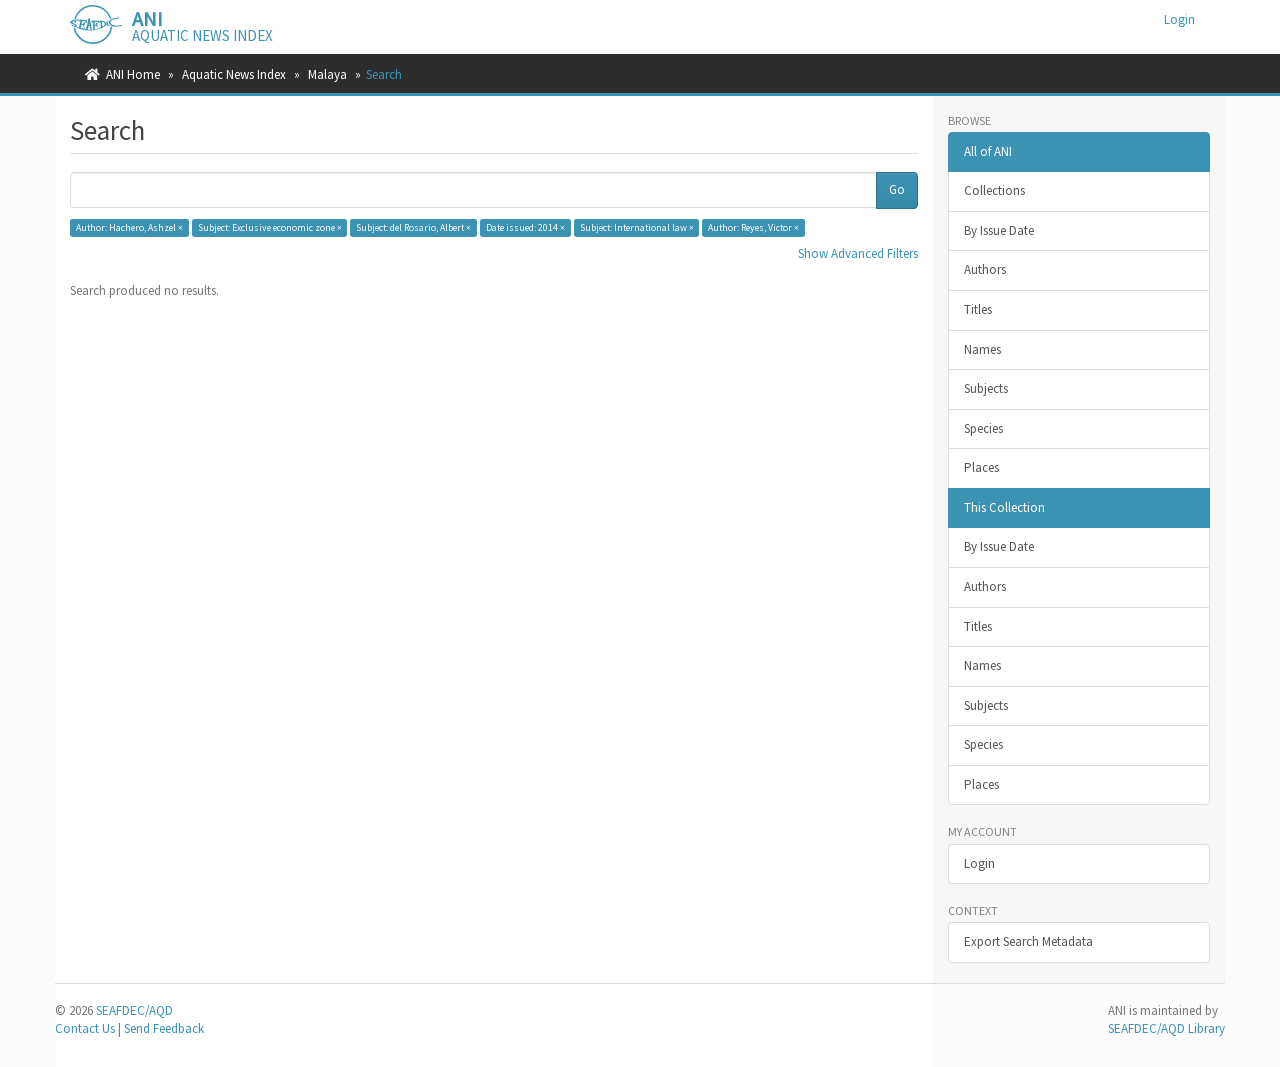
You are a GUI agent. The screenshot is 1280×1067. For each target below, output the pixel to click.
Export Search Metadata (1028, 941)
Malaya (327, 74)
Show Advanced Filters (858, 253)
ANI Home (133, 74)
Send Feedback (164, 1028)
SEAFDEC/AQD (134, 1010)
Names (982, 349)
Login (979, 863)
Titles (978, 309)
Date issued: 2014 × (525, 227)
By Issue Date (999, 230)
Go (897, 189)
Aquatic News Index (234, 74)
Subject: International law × (637, 227)
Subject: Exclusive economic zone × (270, 227)
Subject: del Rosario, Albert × (413, 227)
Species (983, 428)
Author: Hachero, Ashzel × (129, 227)
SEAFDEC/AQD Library (1166, 1028)
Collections (994, 190)
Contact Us (85, 1028)
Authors (985, 269)
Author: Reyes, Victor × (753, 227)
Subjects (986, 388)
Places (981, 467)
